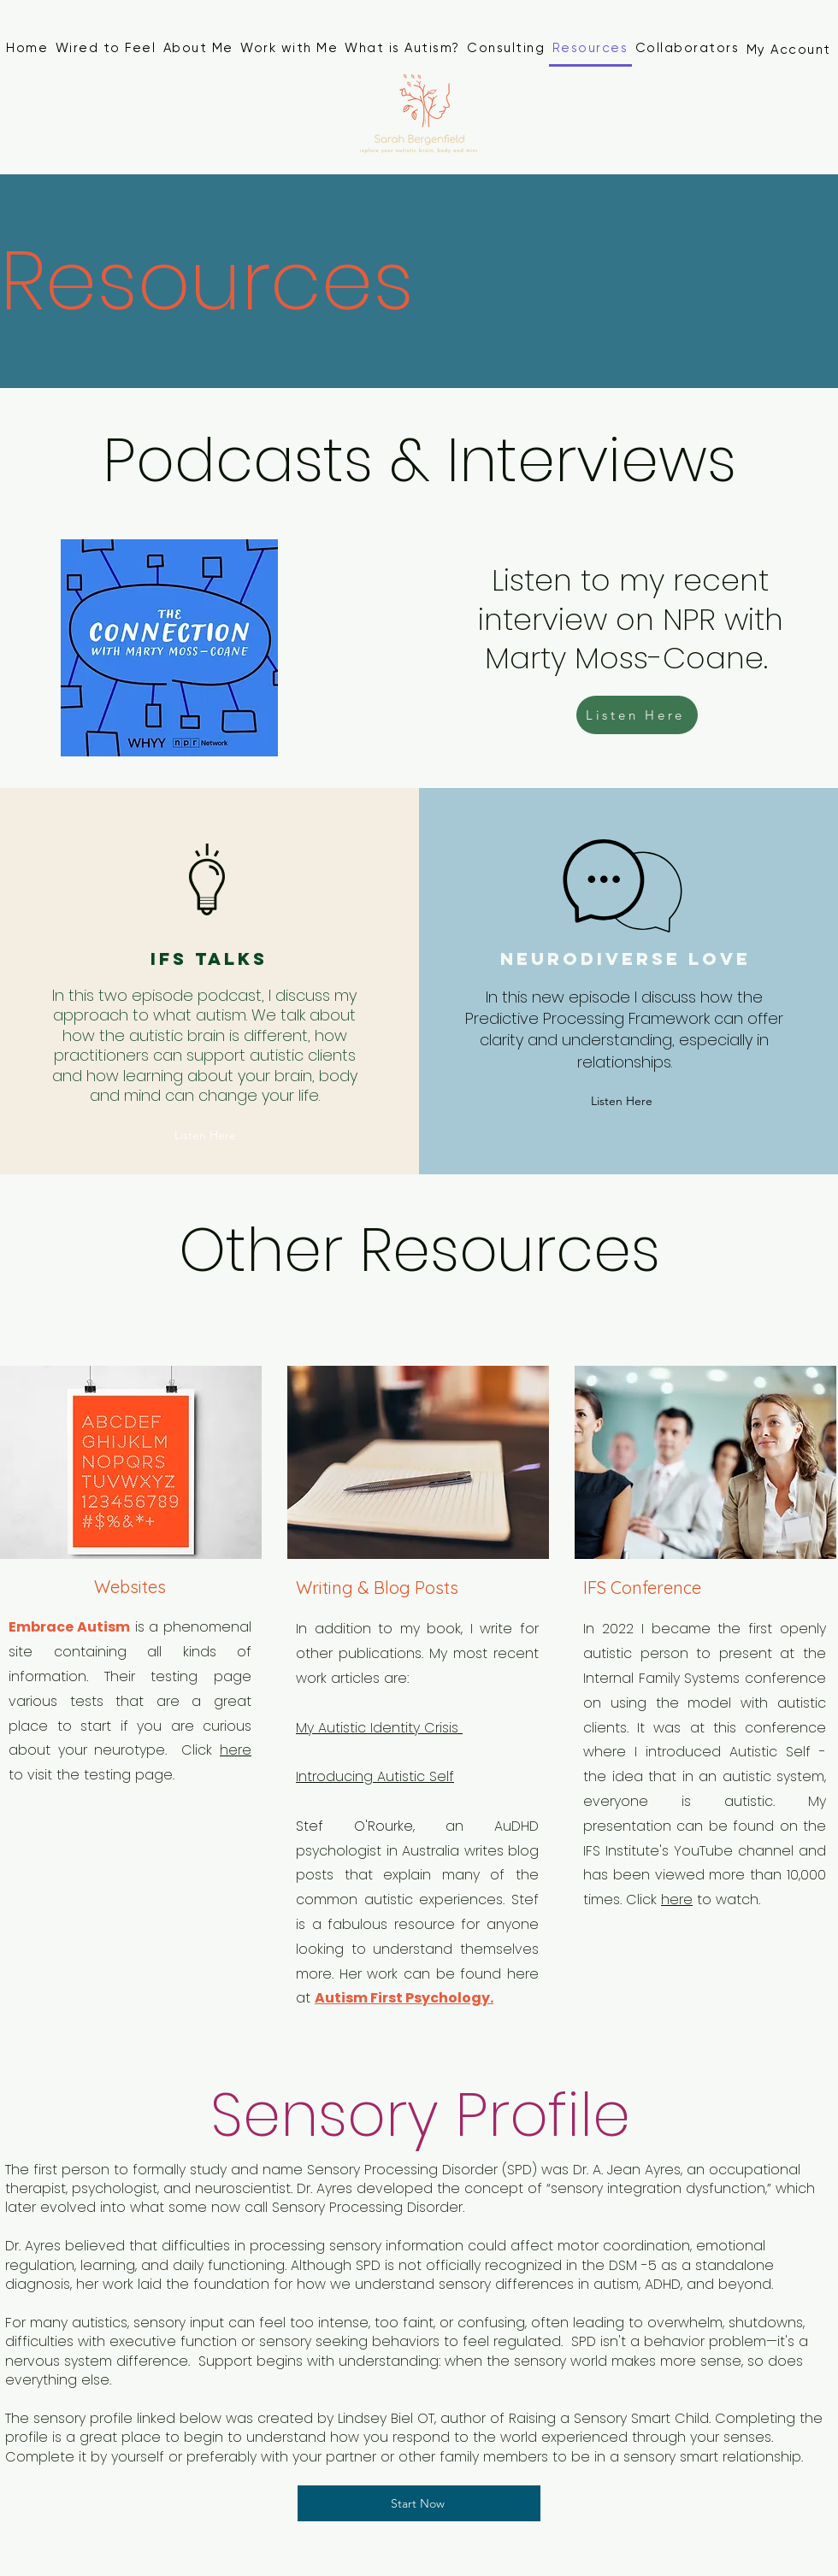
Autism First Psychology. (404, 1998)
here (235, 1750)
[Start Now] (419, 2503)
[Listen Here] (637, 715)
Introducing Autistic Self (375, 1776)
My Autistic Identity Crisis (379, 1728)
